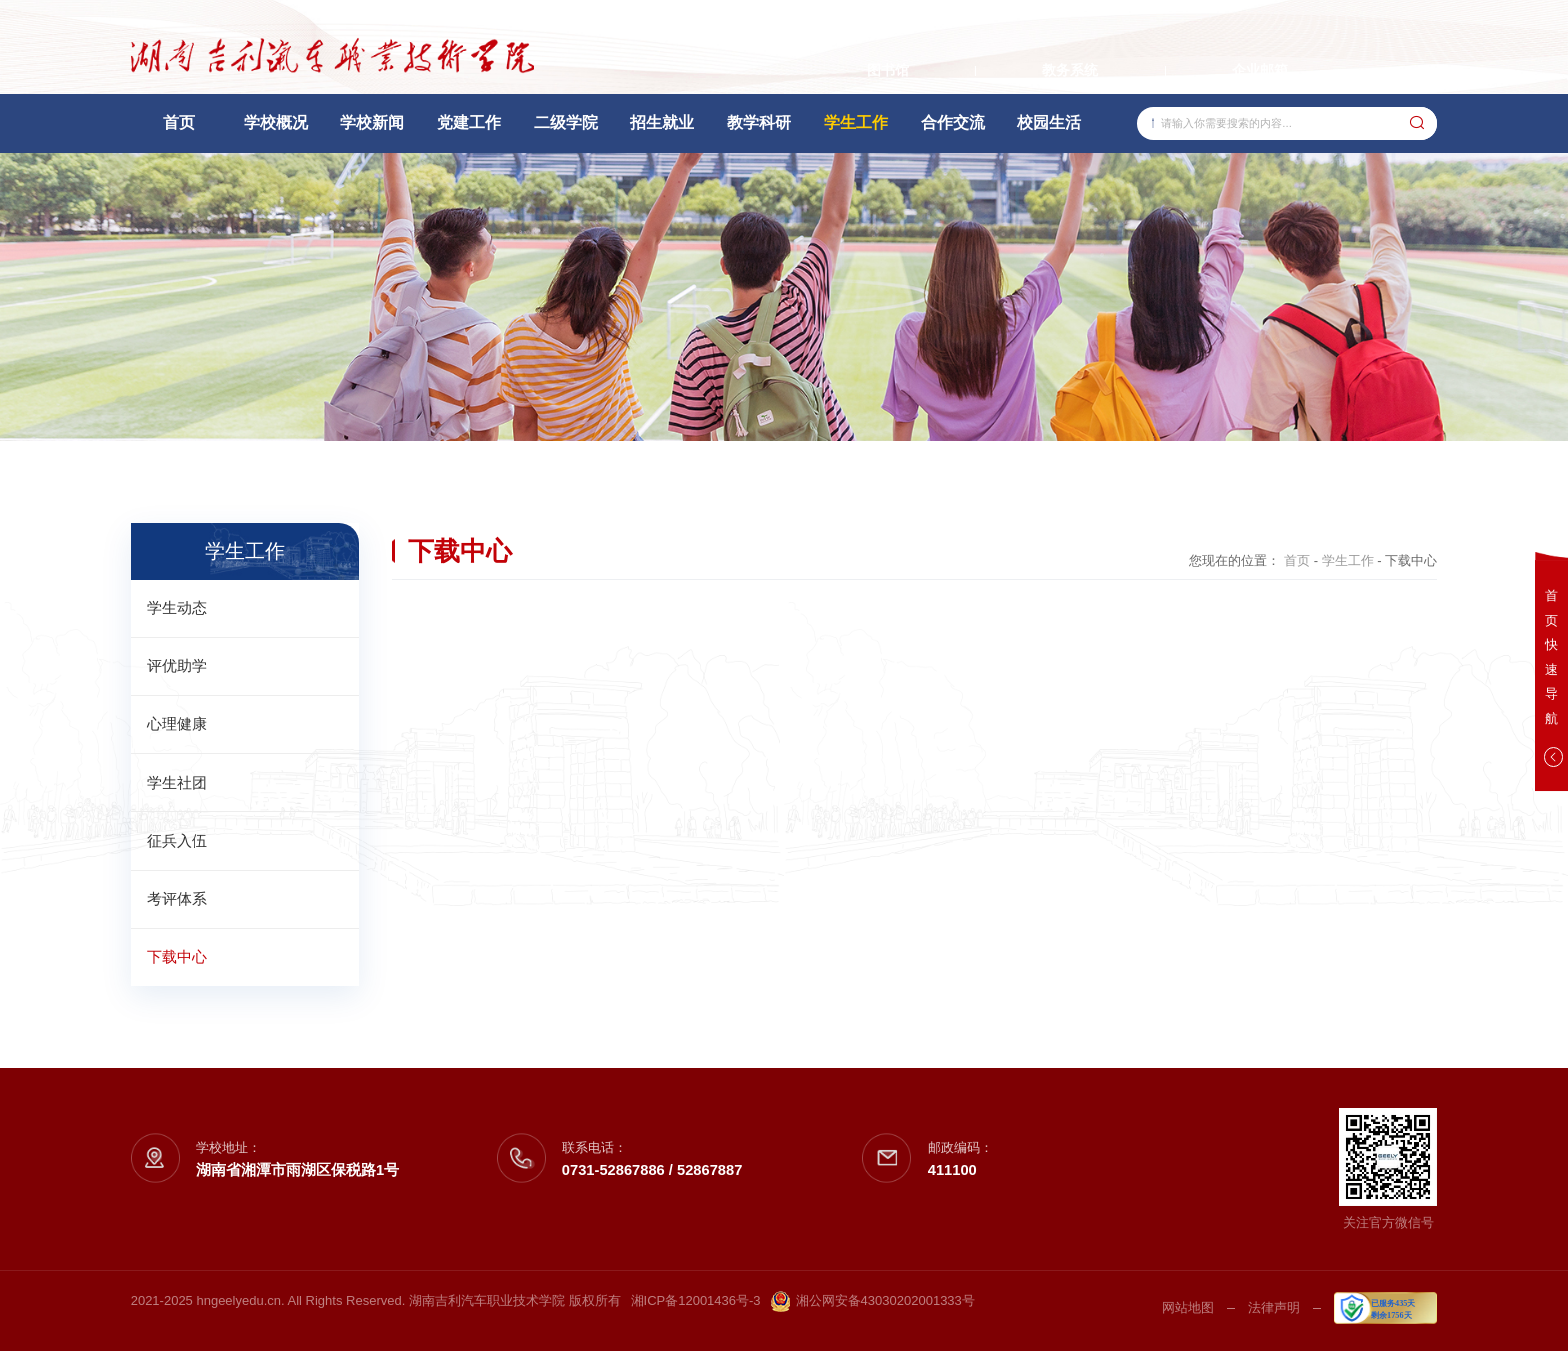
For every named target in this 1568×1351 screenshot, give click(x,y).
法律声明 (1274, 1307)
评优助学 (177, 666)
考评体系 (177, 899)
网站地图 (1188, 1307)
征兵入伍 (177, 841)
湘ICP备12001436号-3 (696, 1300)
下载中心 (177, 957)
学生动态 (177, 608)
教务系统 (1070, 70)
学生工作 (1348, 560)
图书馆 (888, 70)
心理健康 (177, 724)
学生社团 (177, 783)
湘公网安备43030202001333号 (873, 1301)
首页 (1297, 560)
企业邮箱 (1260, 70)
